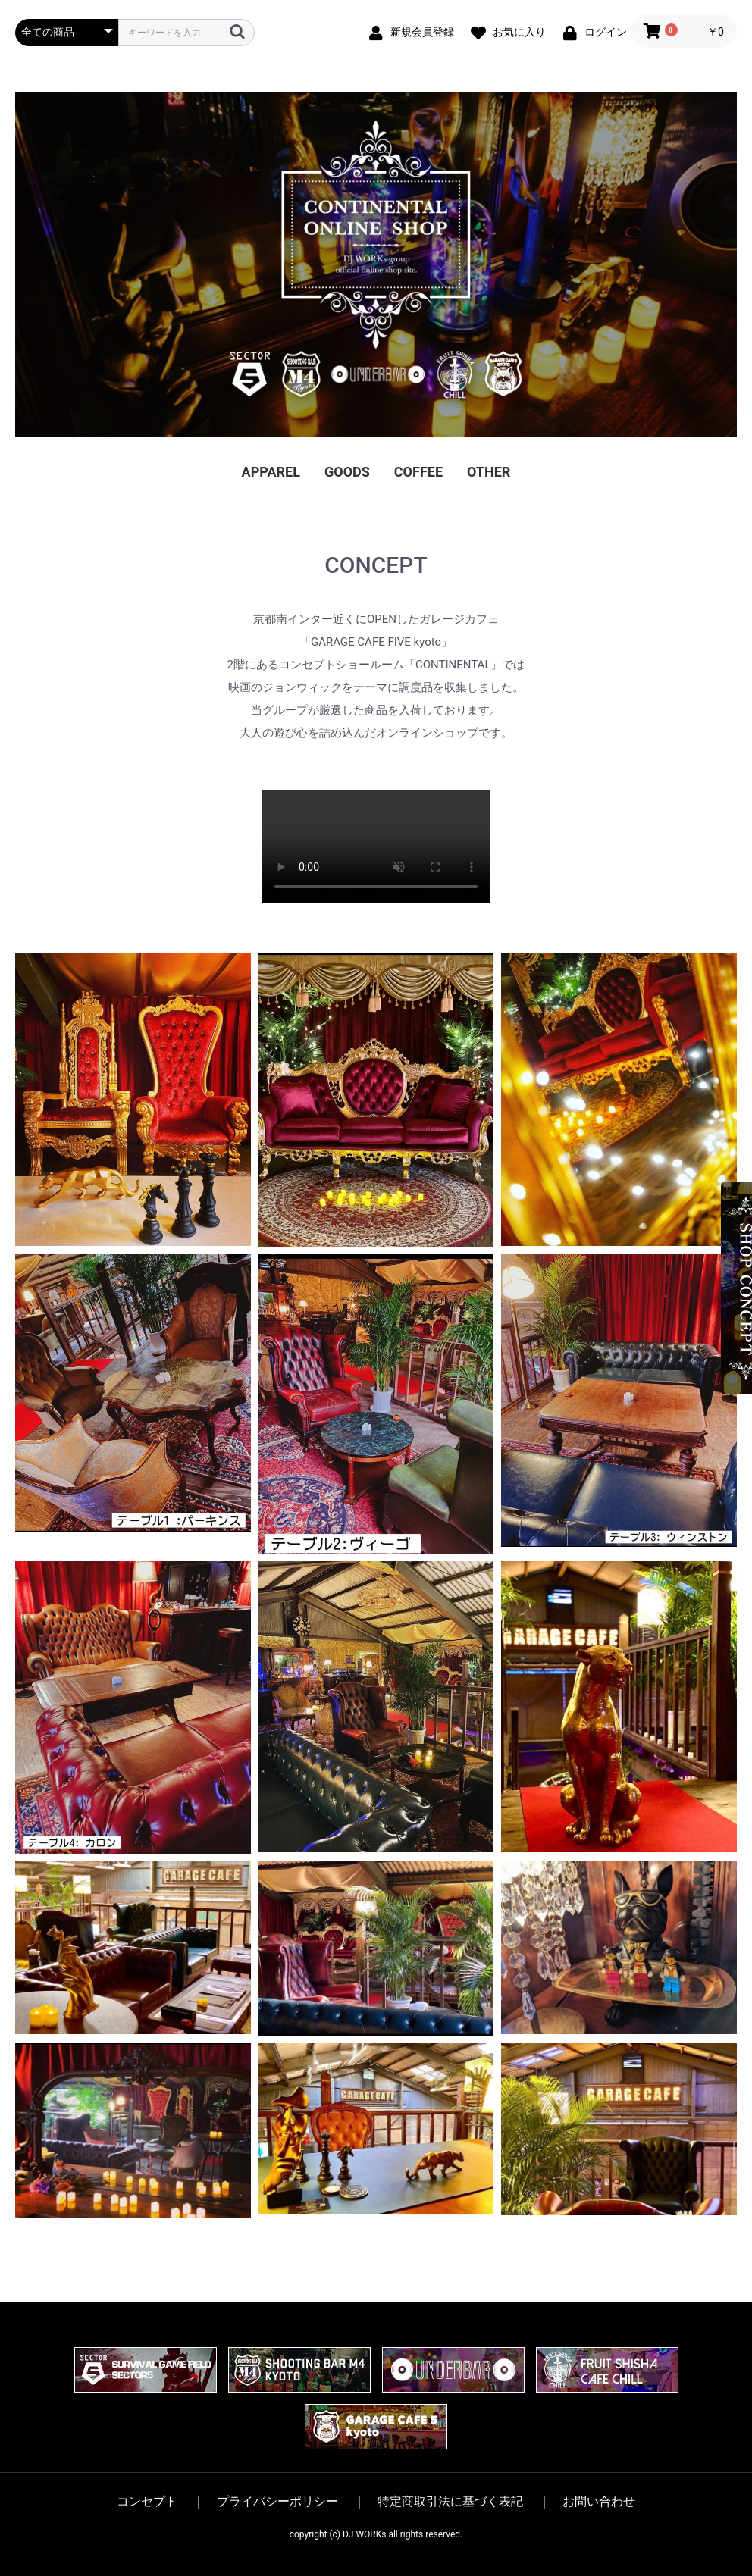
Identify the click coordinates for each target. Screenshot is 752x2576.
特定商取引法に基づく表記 (450, 2502)
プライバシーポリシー (277, 2502)
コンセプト (147, 2502)
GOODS (347, 472)
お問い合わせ (598, 2502)
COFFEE (418, 472)
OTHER (488, 472)
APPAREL (271, 472)
